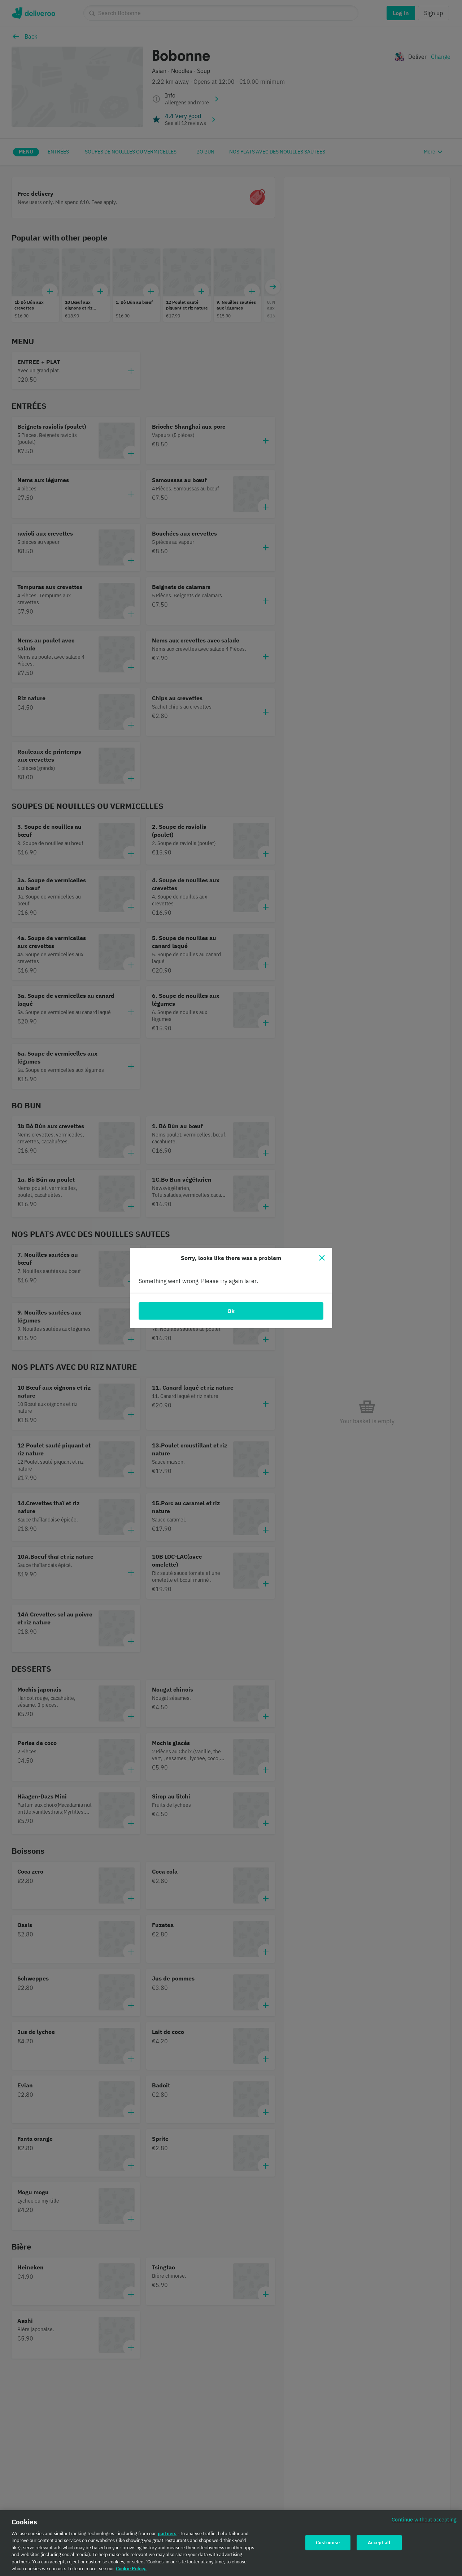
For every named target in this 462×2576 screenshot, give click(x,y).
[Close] (322, 1258)
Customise (328, 2544)
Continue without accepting (424, 2520)
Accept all (379, 2544)
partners (167, 2535)
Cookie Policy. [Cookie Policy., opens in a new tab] (131, 2570)
